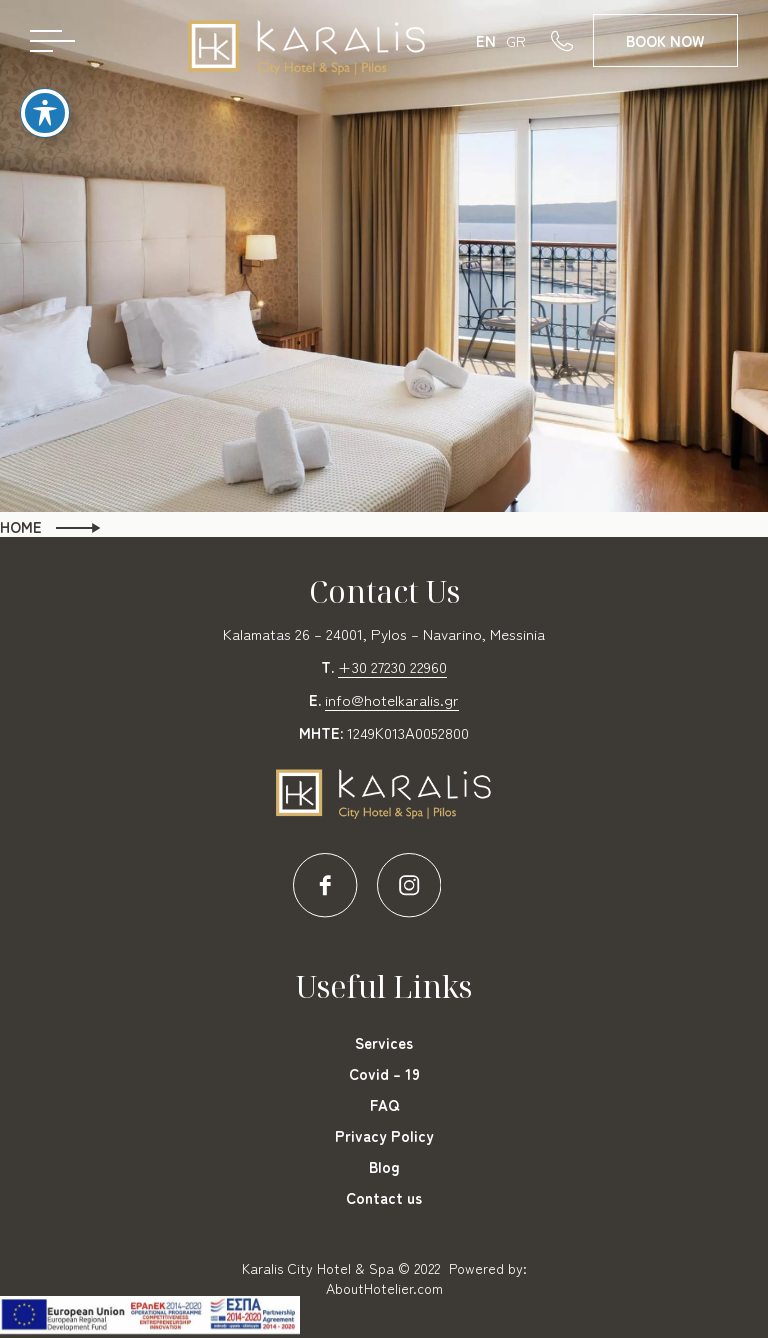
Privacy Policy (384, 1135)
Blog (384, 1166)
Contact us (384, 1197)
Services (384, 1042)
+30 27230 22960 (392, 666)
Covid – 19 (384, 1073)
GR (516, 40)
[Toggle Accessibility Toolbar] (45, 96)
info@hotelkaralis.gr (392, 699)
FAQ (384, 1104)
